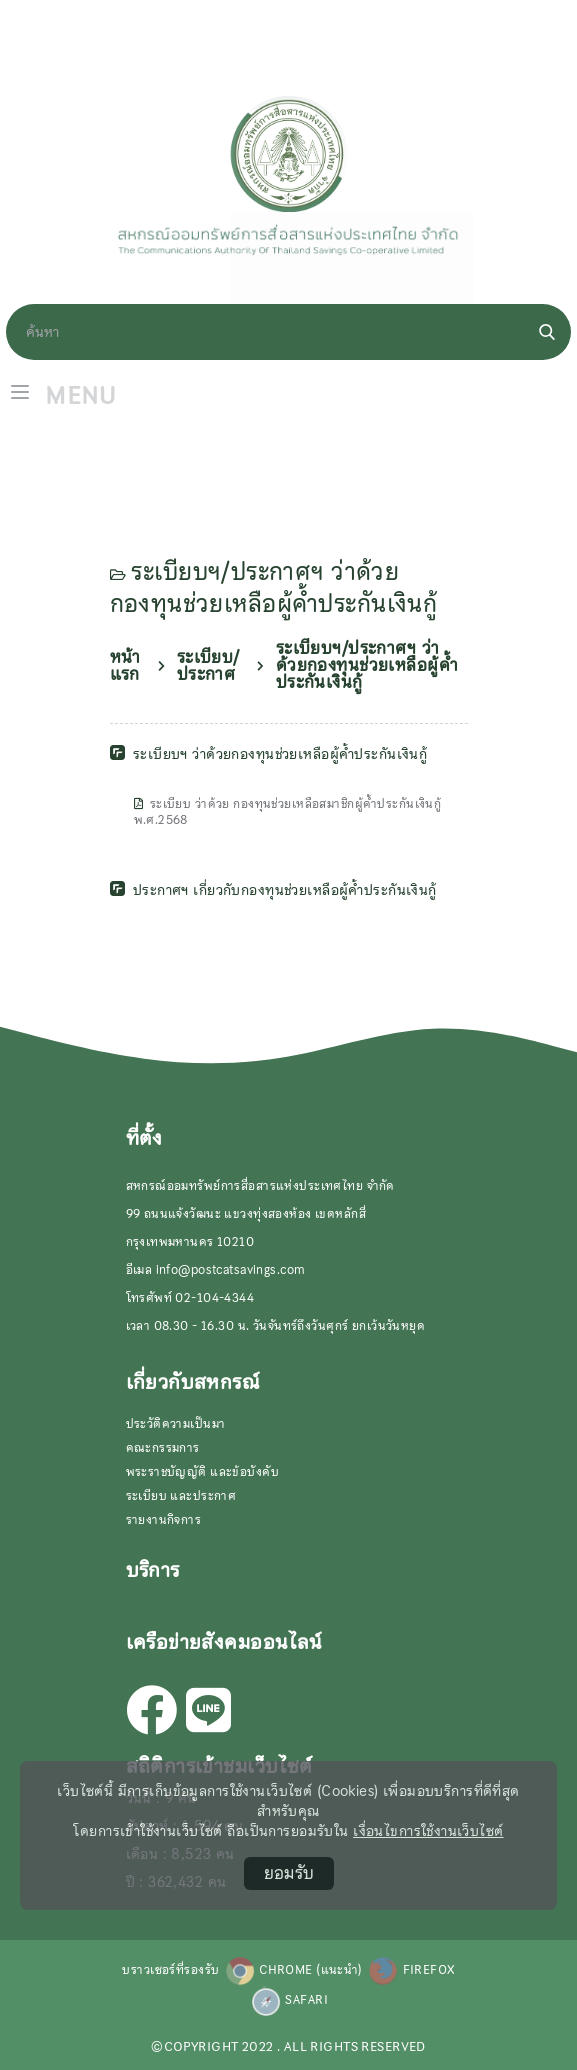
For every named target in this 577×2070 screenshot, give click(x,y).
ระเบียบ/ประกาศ (208, 666)
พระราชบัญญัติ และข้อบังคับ (203, 1472)
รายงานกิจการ (164, 1520)
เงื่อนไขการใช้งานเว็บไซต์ (428, 1831)
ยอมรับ (289, 1873)
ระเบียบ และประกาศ (181, 1496)
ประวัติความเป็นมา (176, 1424)
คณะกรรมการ (163, 1448)
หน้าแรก (125, 666)
